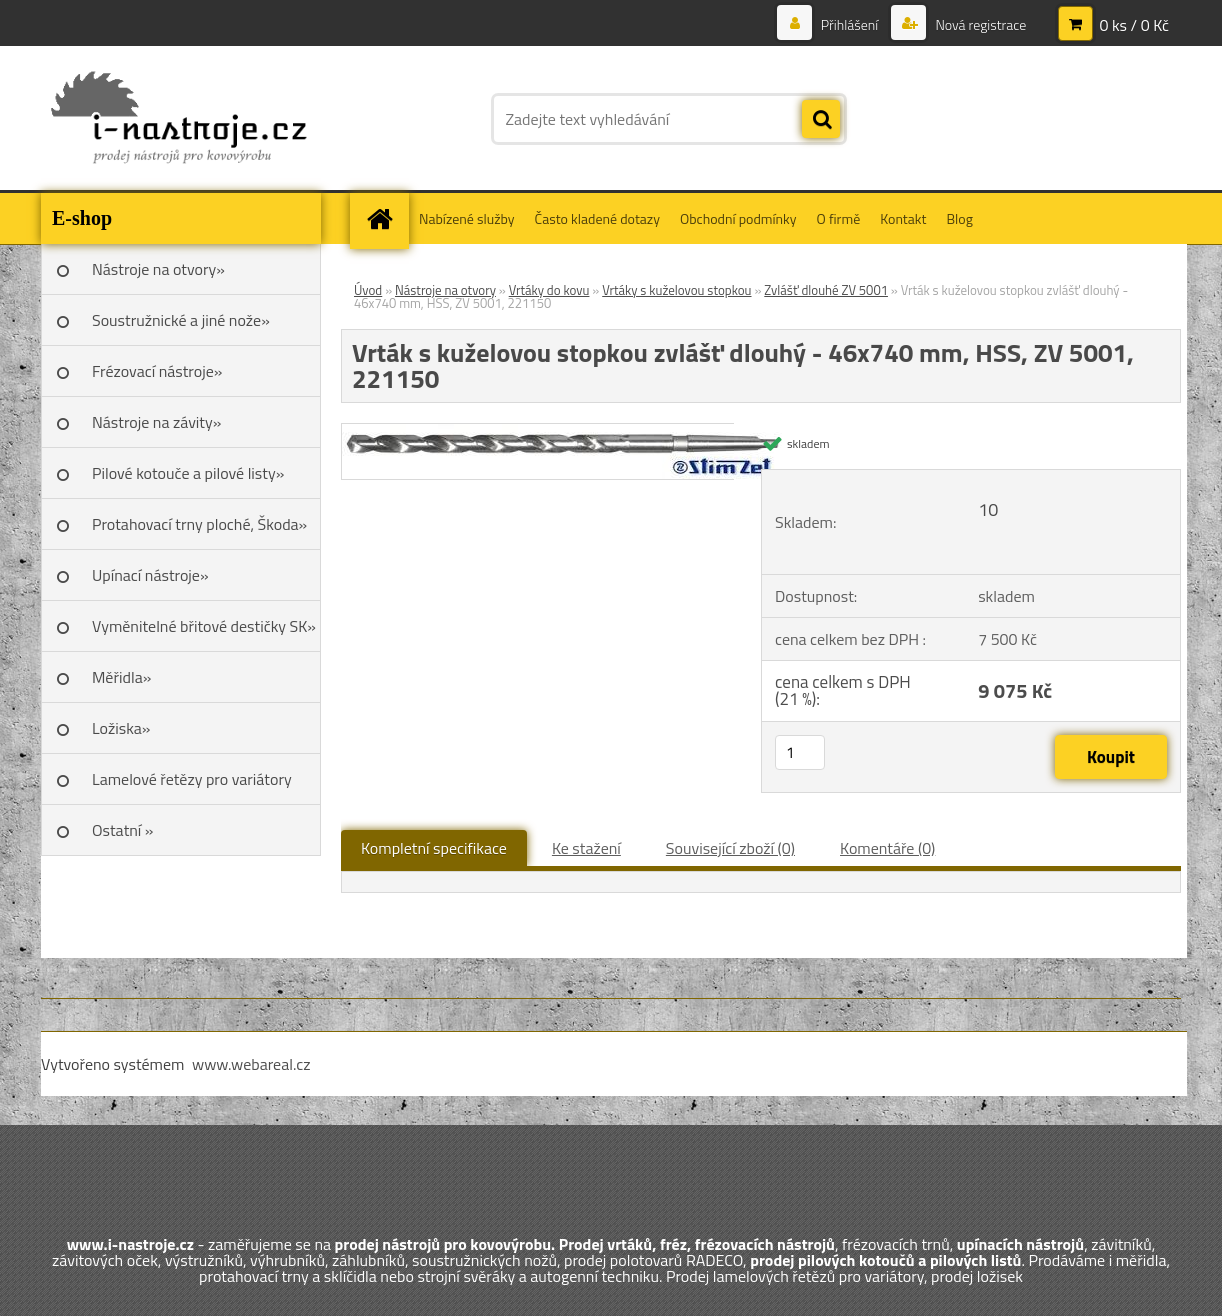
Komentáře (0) (887, 848)
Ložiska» (121, 728)
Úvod (368, 290)
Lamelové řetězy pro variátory (192, 779)
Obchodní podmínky (738, 218)
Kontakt (903, 218)
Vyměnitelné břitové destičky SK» (204, 626)
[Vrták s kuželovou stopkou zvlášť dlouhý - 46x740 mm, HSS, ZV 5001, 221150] (562, 432)
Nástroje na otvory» (158, 269)
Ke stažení (586, 848)
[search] (821, 120)
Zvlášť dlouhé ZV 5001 (826, 290)
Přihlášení (850, 24)
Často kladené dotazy (597, 218)
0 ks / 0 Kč (1134, 25)
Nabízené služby (467, 218)
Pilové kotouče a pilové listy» (188, 473)
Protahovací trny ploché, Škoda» (199, 524)
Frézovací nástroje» (157, 371)
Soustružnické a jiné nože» (181, 320)
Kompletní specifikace (434, 848)
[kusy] (800, 752)
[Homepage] (386, 218)
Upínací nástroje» (150, 575)
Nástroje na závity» (156, 422)
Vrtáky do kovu (549, 290)
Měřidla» (121, 677)
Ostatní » (123, 830)
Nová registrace (979, 24)
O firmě (839, 218)
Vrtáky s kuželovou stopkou (676, 290)
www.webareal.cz (251, 1064)
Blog (959, 218)
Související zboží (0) (730, 848)
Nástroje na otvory (445, 290)
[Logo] (178, 119)
